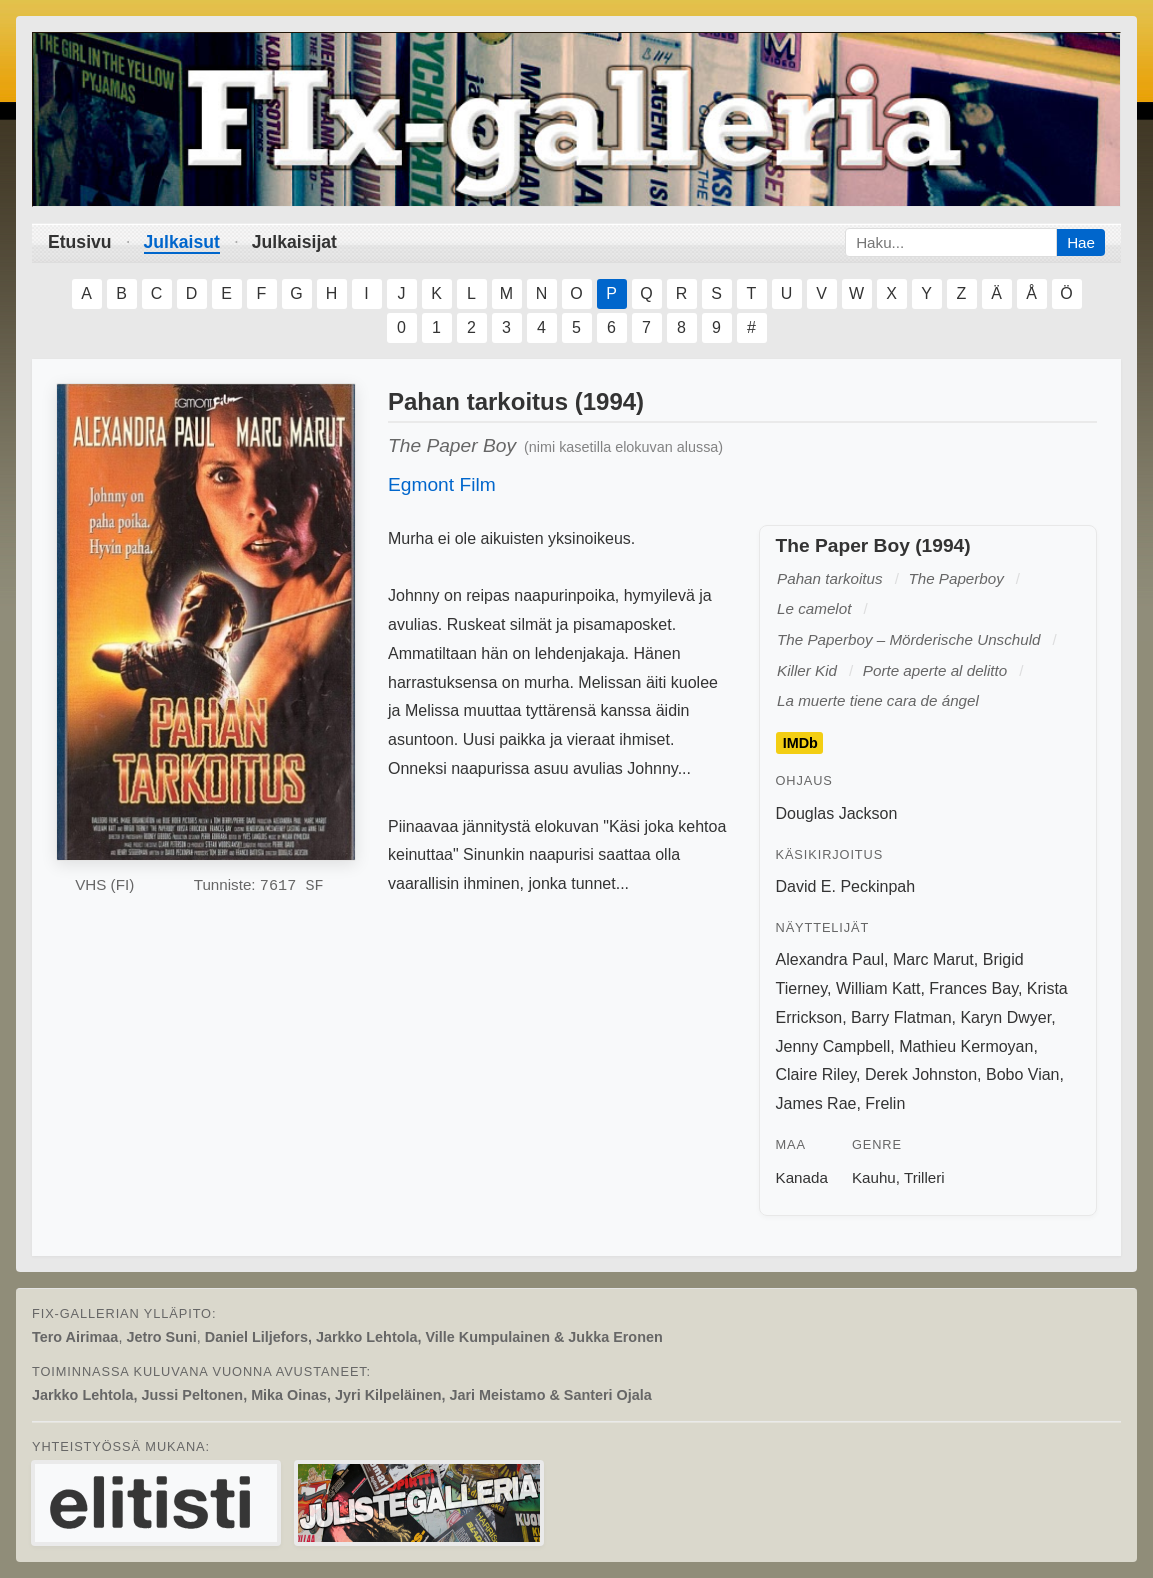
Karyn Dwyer (1005, 1017)
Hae (1081, 242)
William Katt (878, 988)
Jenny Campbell (833, 1046)
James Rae (816, 1103)
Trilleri (924, 1177)
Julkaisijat (294, 242)
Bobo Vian (1023, 1074)
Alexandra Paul (830, 959)
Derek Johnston (921, 1074)
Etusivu (80, 242)
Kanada (802, 1177)
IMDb (800, 743)
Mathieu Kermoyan (966, 1046)
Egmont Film (442, 484)
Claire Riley (816, 1074)
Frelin (885, 1103)
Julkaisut (182, 242)
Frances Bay (973, 988)
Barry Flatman (901, 1017)
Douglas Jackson (837, 813)
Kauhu (874, 1177)
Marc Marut (933, 959)
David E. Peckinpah (846, 886)
